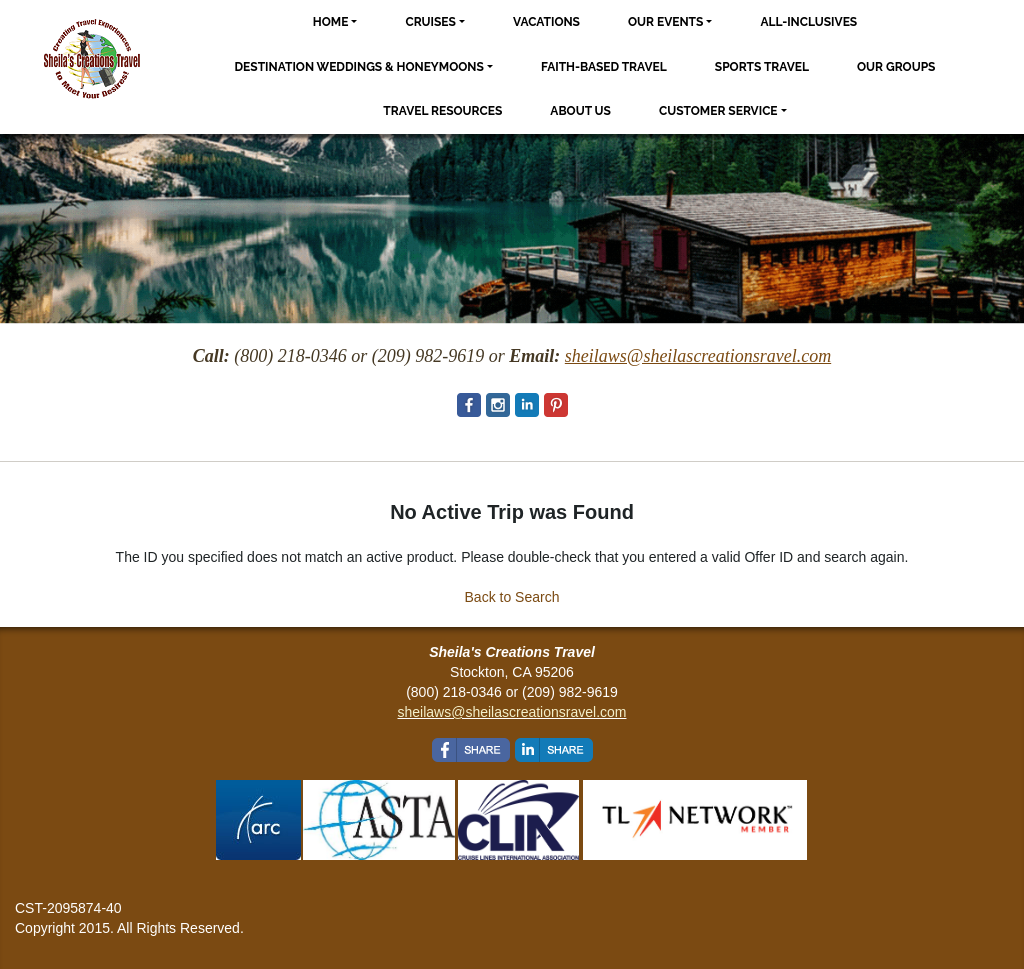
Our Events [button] (665, 22)
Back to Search (512, 597)
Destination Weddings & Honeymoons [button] (359, 67)
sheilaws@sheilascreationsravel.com (512, 712)
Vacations (546, 22)
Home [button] (331, 22)
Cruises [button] (430, 22)
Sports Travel (762, 67)
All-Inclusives (808, 22)
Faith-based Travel (604, 67)
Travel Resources (442, 111)
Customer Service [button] (718, 111)
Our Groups (896, 67)
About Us (580, 111)
